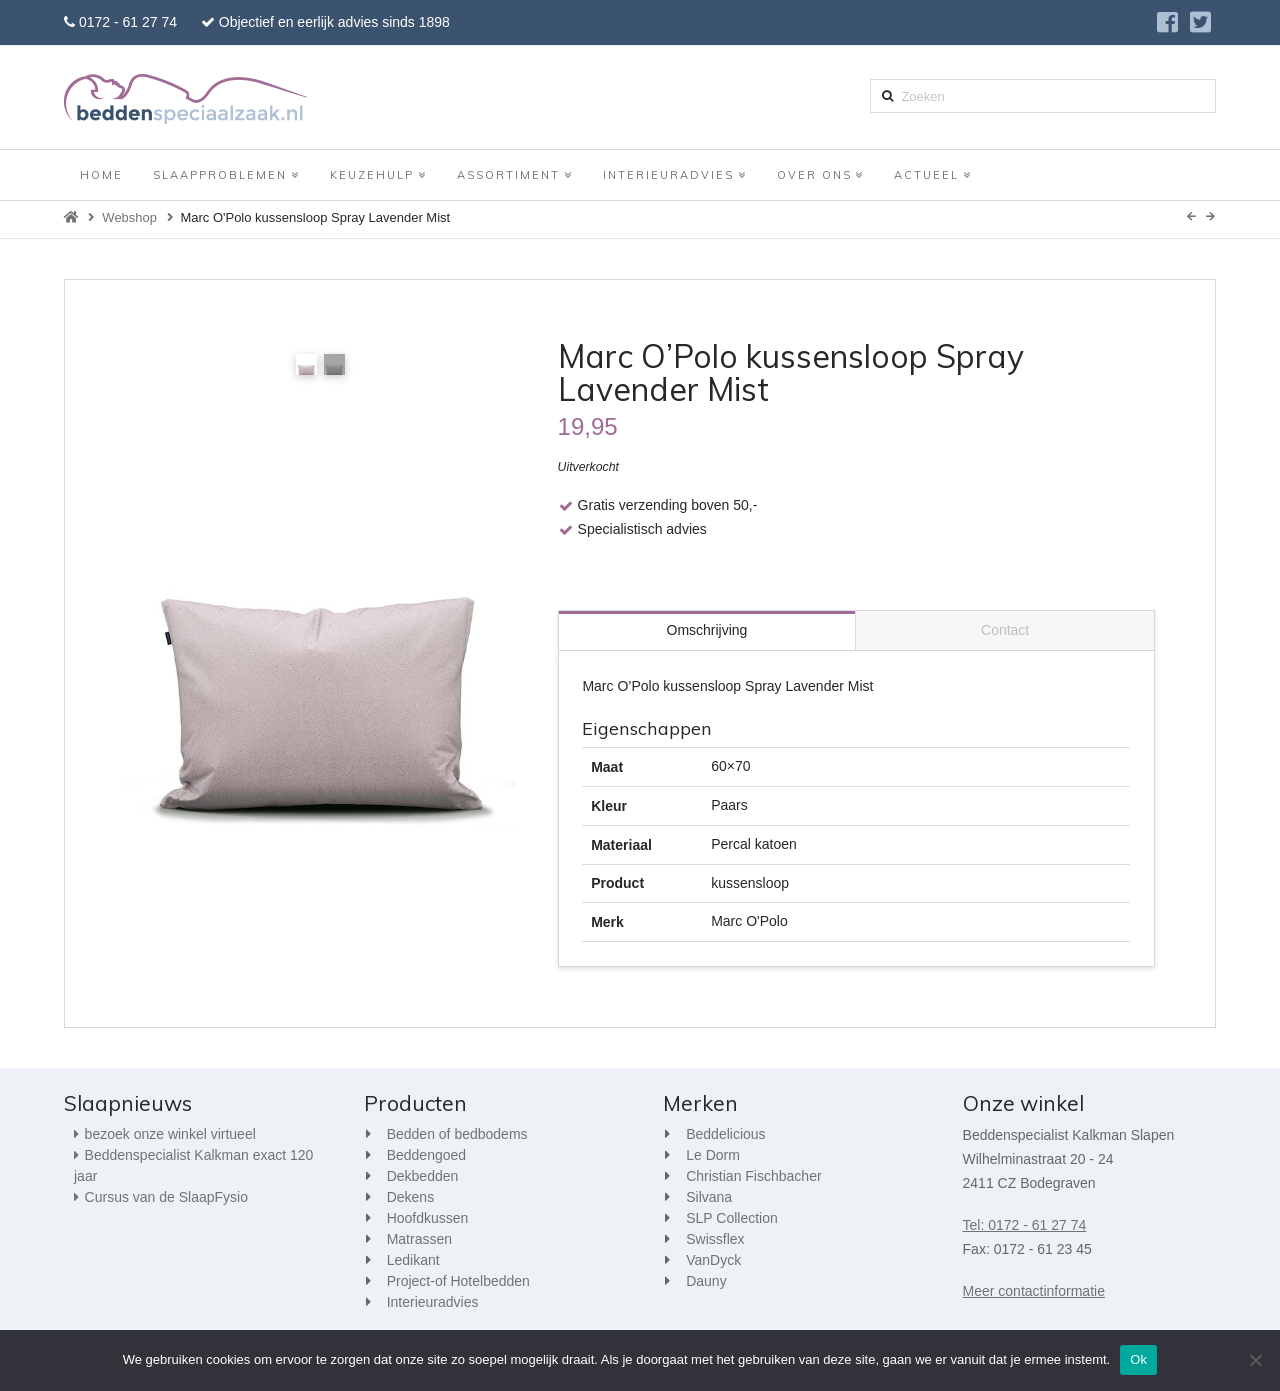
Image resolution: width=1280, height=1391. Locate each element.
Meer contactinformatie (1034, 1291)
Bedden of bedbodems (457, 1134)
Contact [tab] (1005, 630)
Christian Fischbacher (753, 1176)
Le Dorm (713, 1155)
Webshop (129, 217)
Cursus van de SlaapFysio (166, 1197)
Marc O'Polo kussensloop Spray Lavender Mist (315, 217)
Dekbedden (423, 1176)
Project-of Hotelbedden (458, 1281)
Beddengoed (426, 1155)
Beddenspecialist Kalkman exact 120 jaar (193, 1165)
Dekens (410, 1197)
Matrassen (419, 1239)
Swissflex (715, 1239)
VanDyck (713, 1260)
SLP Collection (732, 1218)
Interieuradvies (433, 1302)
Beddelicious (725, 1134)
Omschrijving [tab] (707, 630)
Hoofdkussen (428, 1218)
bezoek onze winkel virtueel (170, 1134)
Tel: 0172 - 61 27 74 (1025, 1225)
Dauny (706, 1281)
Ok (1138, 1359)
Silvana (709, 1197)
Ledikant (413, 1260)
